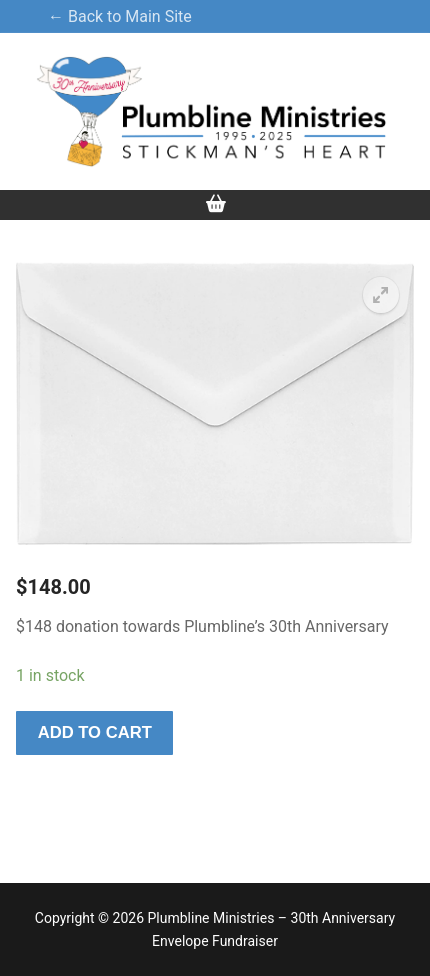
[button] (381, 295)
